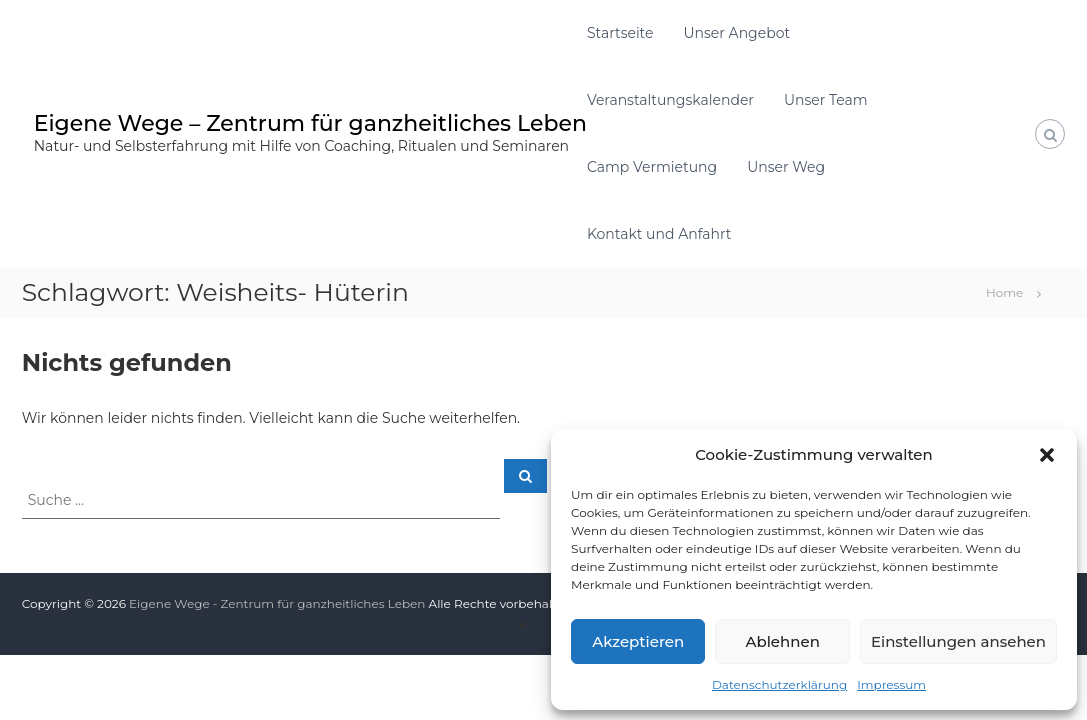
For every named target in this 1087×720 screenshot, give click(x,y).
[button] (1047, 455)
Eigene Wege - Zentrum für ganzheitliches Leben (277, 603)
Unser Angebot (736, 33)
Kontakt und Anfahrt (659, 234)
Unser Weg (786, 167)
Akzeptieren (638, 641)
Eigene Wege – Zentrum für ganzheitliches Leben (310, 123)
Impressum (891, 684)
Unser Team (826, 100)
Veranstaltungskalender (670, 100)
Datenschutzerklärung (779, 684)
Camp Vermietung (652, 167)
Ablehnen (782, 641)
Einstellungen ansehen (958, 641)
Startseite (620, 33)
